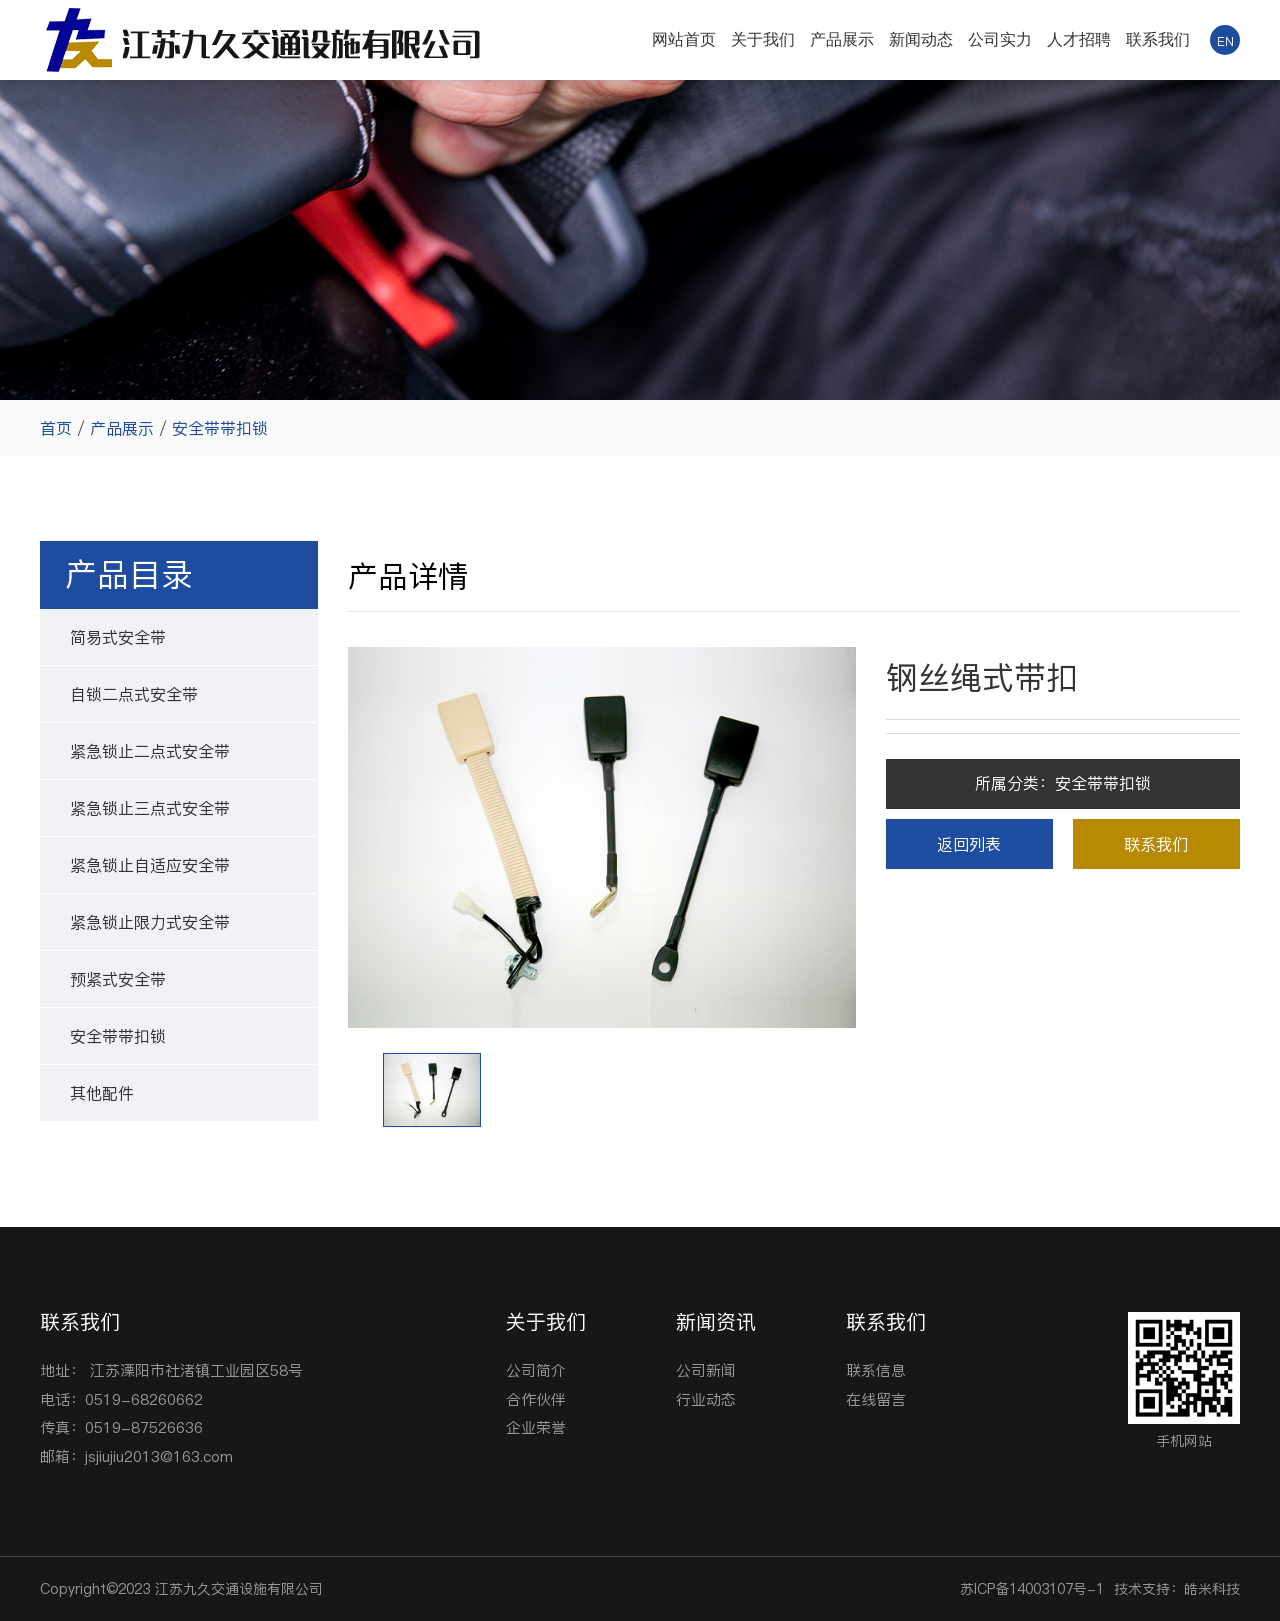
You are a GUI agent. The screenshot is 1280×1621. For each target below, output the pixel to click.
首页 (56, 428)
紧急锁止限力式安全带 (150, 922)
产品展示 (842, 39)
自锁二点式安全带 (134, 694)
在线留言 (876, 1399)
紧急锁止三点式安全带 (150, 808)
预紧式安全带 (118, 979)
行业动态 (706, 1399)
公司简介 (536, 1370)
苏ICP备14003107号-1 (1032, 1589)
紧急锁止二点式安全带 (150, 751)
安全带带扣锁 (220, 428)
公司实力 (1000, 39)
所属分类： (1063, 783)
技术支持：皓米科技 (1177, 1589)
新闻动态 (921, 39)
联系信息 (876, 1370)
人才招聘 (1079, 39)
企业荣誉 (536, 1427)
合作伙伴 (536, 1399)
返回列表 (969, 844)
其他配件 (102, 1093)
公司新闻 (706, 1370)
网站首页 (684, 39)
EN (1225, 41)
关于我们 (763, 39)
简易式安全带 (118, 637)
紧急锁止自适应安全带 (150, 865)
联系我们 (1158, 39)
